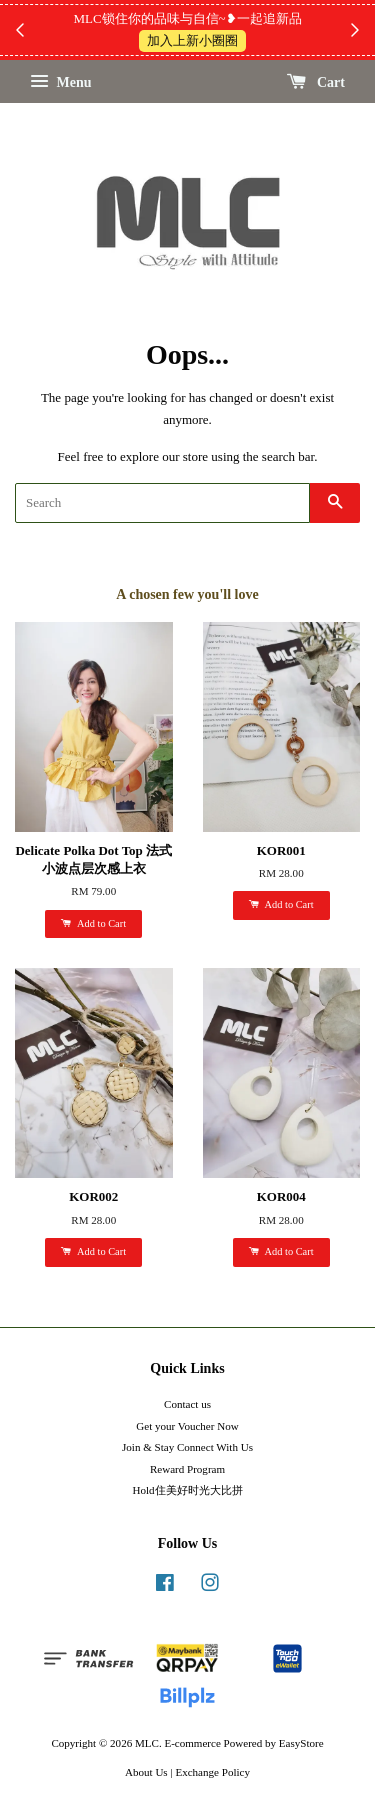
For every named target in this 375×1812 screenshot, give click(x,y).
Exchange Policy (212, 1772)
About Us (146, 1772)
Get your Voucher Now (187, 1426)
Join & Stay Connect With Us (187, 1447)
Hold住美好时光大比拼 (187, 1490)
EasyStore (301, 1743)
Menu (61, 82)
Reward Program (187, 1469)
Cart (316, 82)
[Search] (162, 503)
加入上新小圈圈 (192, 40)
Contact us (187, 1404)
